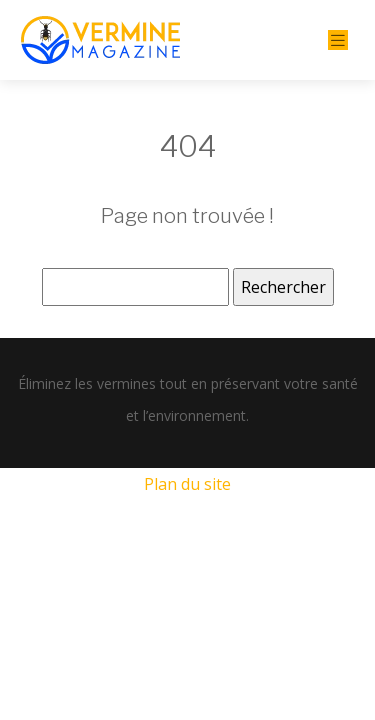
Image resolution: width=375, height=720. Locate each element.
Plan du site (187, 484)
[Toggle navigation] (338, 40)
